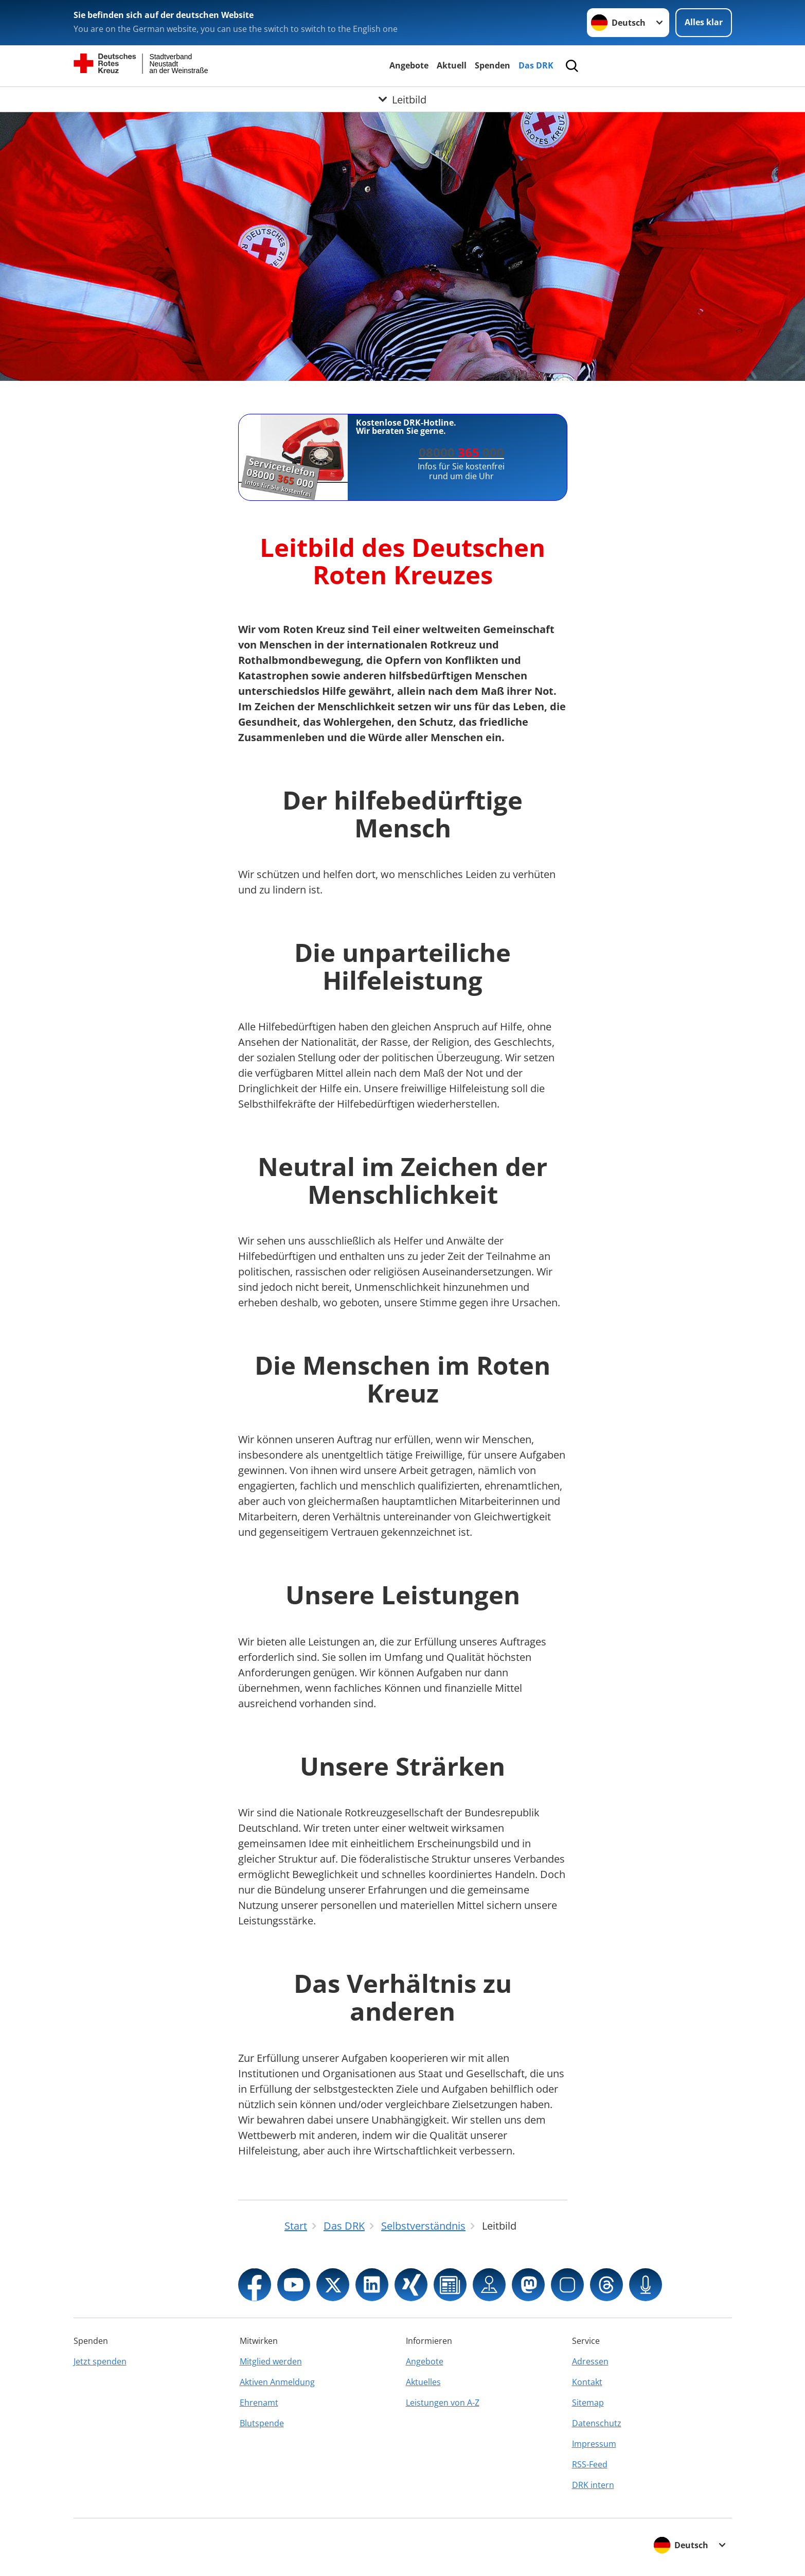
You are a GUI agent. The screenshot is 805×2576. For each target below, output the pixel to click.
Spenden (492, 65)
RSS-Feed (589, 2464)
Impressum (594, 2443)
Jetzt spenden (100, 2361)
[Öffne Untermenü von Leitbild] (402, 99)
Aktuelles (423, 2382)
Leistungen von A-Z (442, 2402)
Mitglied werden (271, 2361)
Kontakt (587, 2382)
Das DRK (535, 65)
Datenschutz (596, 2423)
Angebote (408, 65)
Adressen (590, 2361)
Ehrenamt (259, 2402)
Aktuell (452, 65)
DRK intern (593, 2485)
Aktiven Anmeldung (277, 2382)
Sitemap (588, 2402)
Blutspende (262, 2423)
